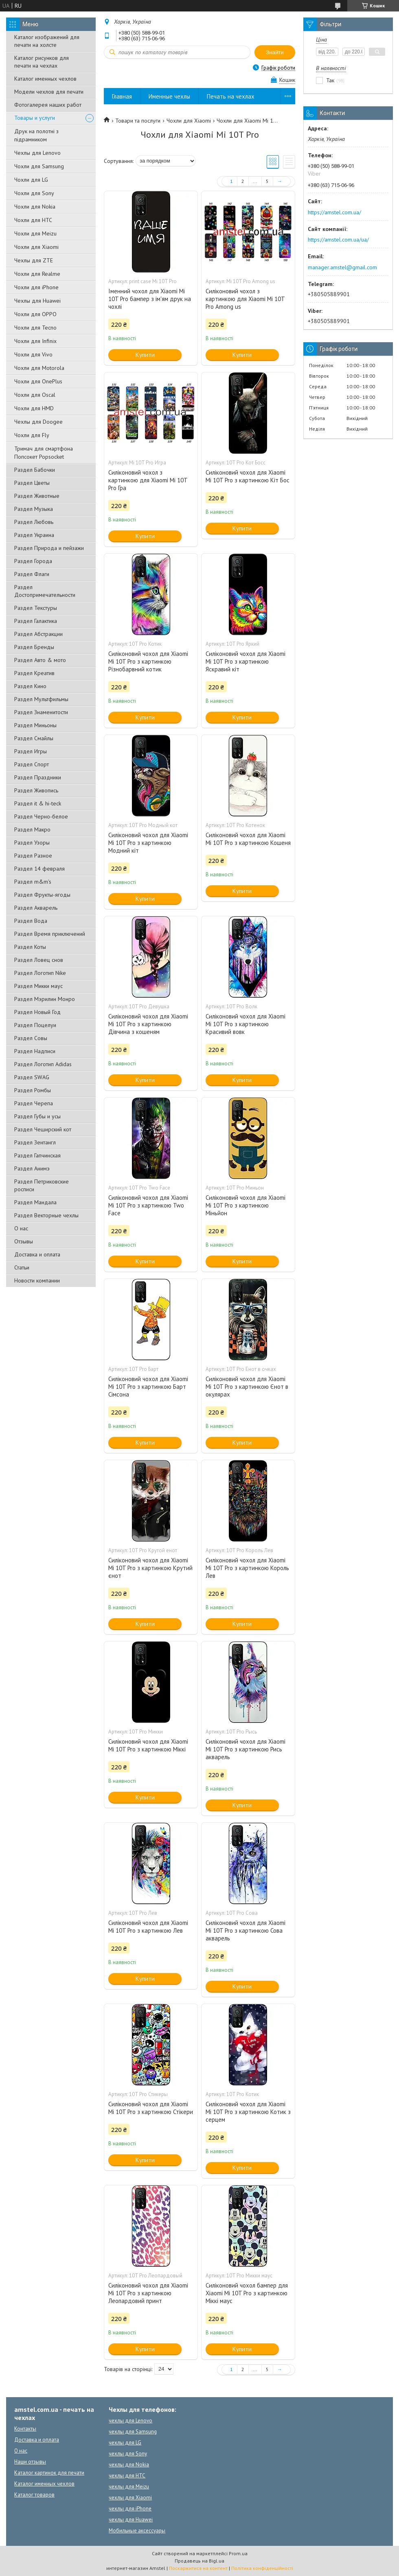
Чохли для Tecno (35, 327)
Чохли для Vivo (33, 354)
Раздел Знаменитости (41, 712)
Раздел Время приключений (49, 933)
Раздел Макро (32, 829)
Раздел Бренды (34, 647)
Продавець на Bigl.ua (199, 2561)
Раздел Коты (30, 946)
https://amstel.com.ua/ (334, 212)
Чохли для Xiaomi (36, 247)
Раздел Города (33, 561)
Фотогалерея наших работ (47, 104)
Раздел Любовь (33, 522)
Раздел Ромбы (32, 1090)
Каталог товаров (34, 2494)
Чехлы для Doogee (38, 421)
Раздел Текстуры (35, 608)
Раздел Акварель (35, 907)
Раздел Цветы (32, 482)
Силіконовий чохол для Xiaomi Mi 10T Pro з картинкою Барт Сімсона (148, 1386)
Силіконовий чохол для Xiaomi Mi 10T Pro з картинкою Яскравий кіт (245, 661)
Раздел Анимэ (32, 1168)
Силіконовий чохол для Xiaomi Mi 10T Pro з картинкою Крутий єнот (150, 1567)
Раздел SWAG (31, 1077)
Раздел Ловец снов (38, 960)
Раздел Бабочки (34, 469)
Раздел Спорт (31, 764)
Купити (145, 355)
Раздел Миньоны (35, 725)
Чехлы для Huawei (37, 300)
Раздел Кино (30, 686)
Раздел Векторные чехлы (46, 1215)
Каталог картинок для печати (49, 2472)
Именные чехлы (169, 96)
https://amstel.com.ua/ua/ (338, 239)
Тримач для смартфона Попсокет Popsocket (43, 452)
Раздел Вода (30, 920)
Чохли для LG (31, 179)
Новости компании (37, 1280)
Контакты (25, 2428)
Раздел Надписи (34, 1051)
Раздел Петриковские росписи (41, 1185)
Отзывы (23, 1241)
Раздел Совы (30, 1038)
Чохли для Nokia (34, 206)
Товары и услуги (34, 117)
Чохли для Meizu (35, 233)
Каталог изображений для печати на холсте (46, 40)
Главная (122, 96)
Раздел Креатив (34, 673)
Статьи (21, 1267)
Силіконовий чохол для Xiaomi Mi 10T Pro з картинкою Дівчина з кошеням (148, 1024)
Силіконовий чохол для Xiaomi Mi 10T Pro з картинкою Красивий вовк (245, 1024)
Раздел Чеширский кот (42, 1129)
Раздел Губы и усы (37, 1116)
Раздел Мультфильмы (41, 699)
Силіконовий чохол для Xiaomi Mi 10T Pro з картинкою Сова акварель (245, 1930)
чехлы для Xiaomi (130, 2497)
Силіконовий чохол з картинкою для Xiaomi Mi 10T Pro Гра (147, 480)
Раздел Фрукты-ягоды (42, 894)
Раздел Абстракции (38, 634)
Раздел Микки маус (38, 986)
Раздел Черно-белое (41, 816)
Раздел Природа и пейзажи (49, 548)
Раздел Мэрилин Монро (44, 999)
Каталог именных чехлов (45, 78)
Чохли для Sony (34, 193)
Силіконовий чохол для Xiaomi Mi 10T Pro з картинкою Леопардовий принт (148, 2293)
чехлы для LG (125, 2442)
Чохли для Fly (31, 435)
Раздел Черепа (33, 1103)
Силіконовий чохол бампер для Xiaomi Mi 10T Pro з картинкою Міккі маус (247, 2293)
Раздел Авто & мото (40, 660)
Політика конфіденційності (262, 2568)
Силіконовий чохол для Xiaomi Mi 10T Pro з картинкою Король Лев (247, 1567)
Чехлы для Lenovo (37, 152)
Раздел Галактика (35, 621)
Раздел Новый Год (37, 1012)
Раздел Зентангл (35, 1142)
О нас (21, 1228)
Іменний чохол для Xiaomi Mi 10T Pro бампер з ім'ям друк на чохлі (149, 298)
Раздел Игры (30, 751)
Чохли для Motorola (39, 368)
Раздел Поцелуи (35, 1025)
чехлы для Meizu (129, 2486)
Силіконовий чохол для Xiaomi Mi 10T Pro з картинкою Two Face (148, 1205)
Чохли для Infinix (35, 341)
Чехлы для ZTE (33, 260)
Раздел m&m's (32, 881)
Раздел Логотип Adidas (43, 1064)
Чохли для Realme (37, 273)
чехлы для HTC (127, 2475)
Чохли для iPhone (36, 287)
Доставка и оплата (37, 1254)
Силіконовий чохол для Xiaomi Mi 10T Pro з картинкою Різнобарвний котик (148, 661)
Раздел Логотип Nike (40, 973)
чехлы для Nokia (129, 2464)
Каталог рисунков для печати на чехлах (41, 61)
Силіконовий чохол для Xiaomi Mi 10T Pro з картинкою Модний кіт (148, 842)
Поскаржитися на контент (198, 2568)
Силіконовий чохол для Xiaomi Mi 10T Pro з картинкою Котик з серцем (248, 2111)
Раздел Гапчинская (37, 1155)
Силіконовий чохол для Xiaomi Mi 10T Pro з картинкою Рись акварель (245, 1749)
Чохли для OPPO (35, 314)
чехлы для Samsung (133, 2431)
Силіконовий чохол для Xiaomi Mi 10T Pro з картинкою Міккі (148, 1745)
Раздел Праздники (37, 777)
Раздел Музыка (33, 509)
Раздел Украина (34, 535)
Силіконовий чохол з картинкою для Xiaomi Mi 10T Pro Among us (245, 298)
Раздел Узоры (32, 842)
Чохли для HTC (33, 220)
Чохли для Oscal (34, 394)
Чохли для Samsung (39, 166)
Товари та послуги (137, 120)
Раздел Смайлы (33, 738)
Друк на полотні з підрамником (36, 135)
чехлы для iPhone (130, 2508)
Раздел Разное (33, 855)
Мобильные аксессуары (137, 2530)
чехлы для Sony (128, 2453)
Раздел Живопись (36, 790)
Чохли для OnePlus (38, 381)
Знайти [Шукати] (275, 52)
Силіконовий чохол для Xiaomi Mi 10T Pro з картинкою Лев (148, 1926)
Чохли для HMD (34, 408)
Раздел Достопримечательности (44, 590)
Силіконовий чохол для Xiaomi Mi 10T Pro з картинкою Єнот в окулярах (247, 1386)
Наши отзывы (30, 2461)
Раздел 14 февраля (39, 868)
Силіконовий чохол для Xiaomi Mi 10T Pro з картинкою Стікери (150, 2108)
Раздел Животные (36, 495)
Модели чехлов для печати (48, 91)
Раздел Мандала (35, 1202)
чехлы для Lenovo (130, 2420)
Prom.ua (238, 2553)
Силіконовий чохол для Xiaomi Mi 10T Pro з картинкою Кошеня (248, 839)
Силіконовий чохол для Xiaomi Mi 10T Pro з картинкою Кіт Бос (247, 476)
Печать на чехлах (230, 96)
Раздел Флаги (31, 574)
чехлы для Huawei (131, 2519)
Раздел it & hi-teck (37, 803)
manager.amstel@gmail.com (342, 267)
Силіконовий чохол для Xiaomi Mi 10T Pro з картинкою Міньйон (245, 1205)
